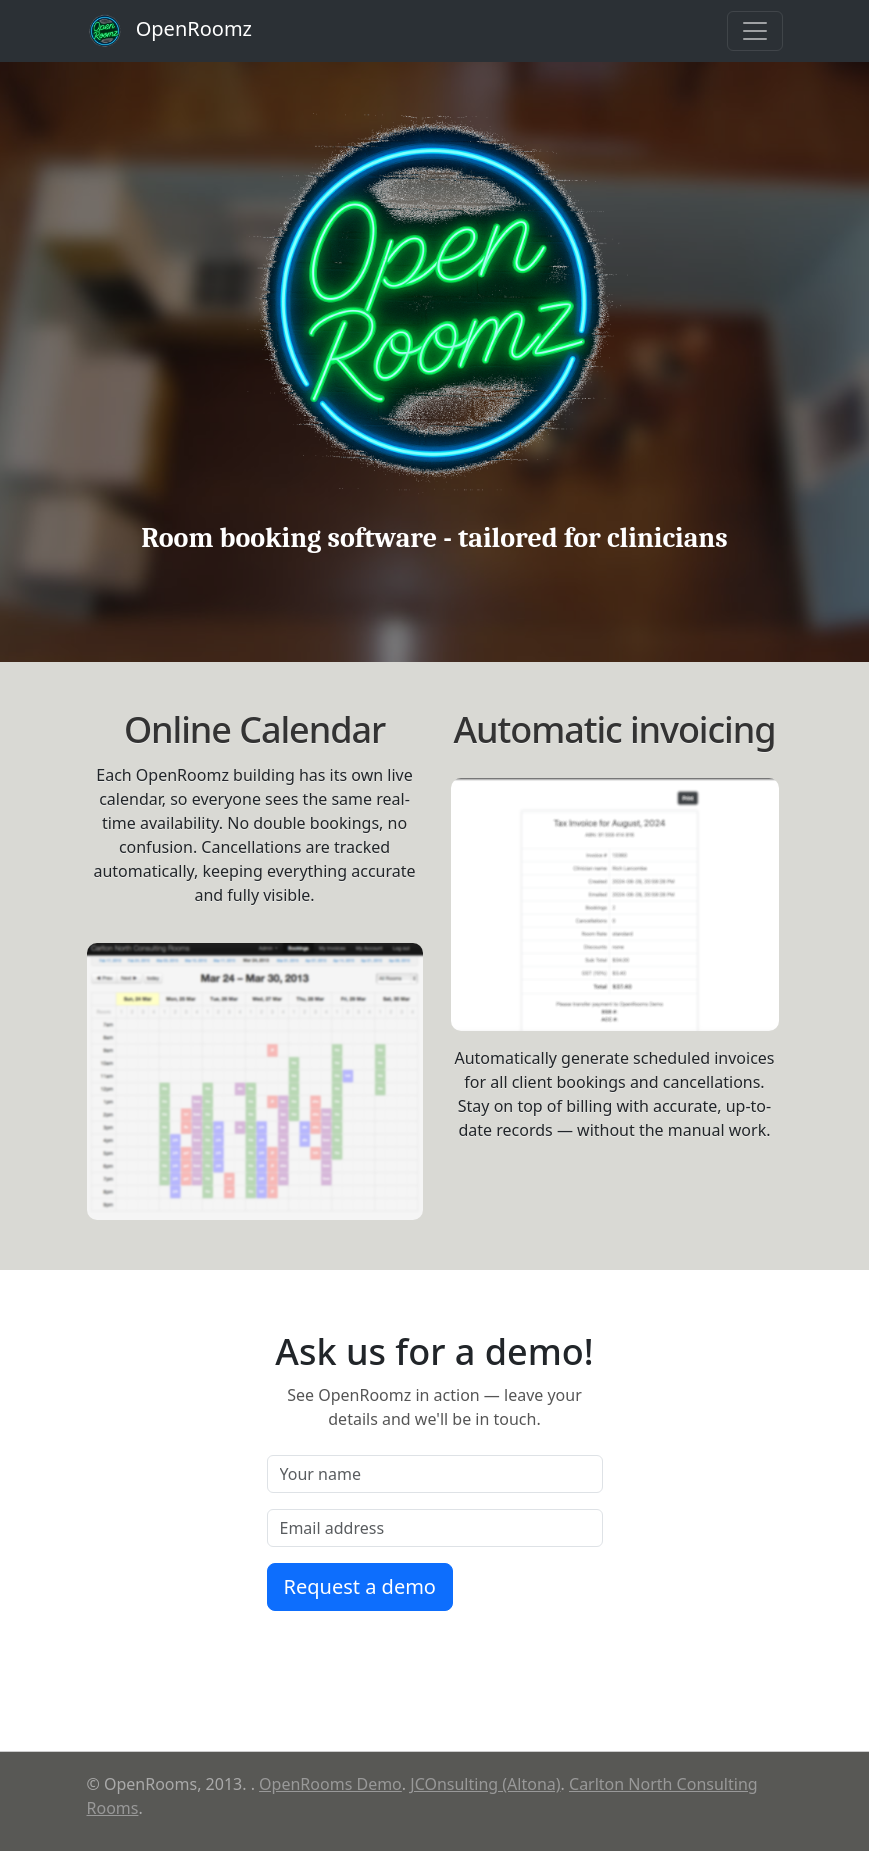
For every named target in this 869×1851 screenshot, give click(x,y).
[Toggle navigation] (755, 31)
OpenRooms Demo (330, 1784)
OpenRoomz (170, 31)
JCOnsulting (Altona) (485, 1784)
